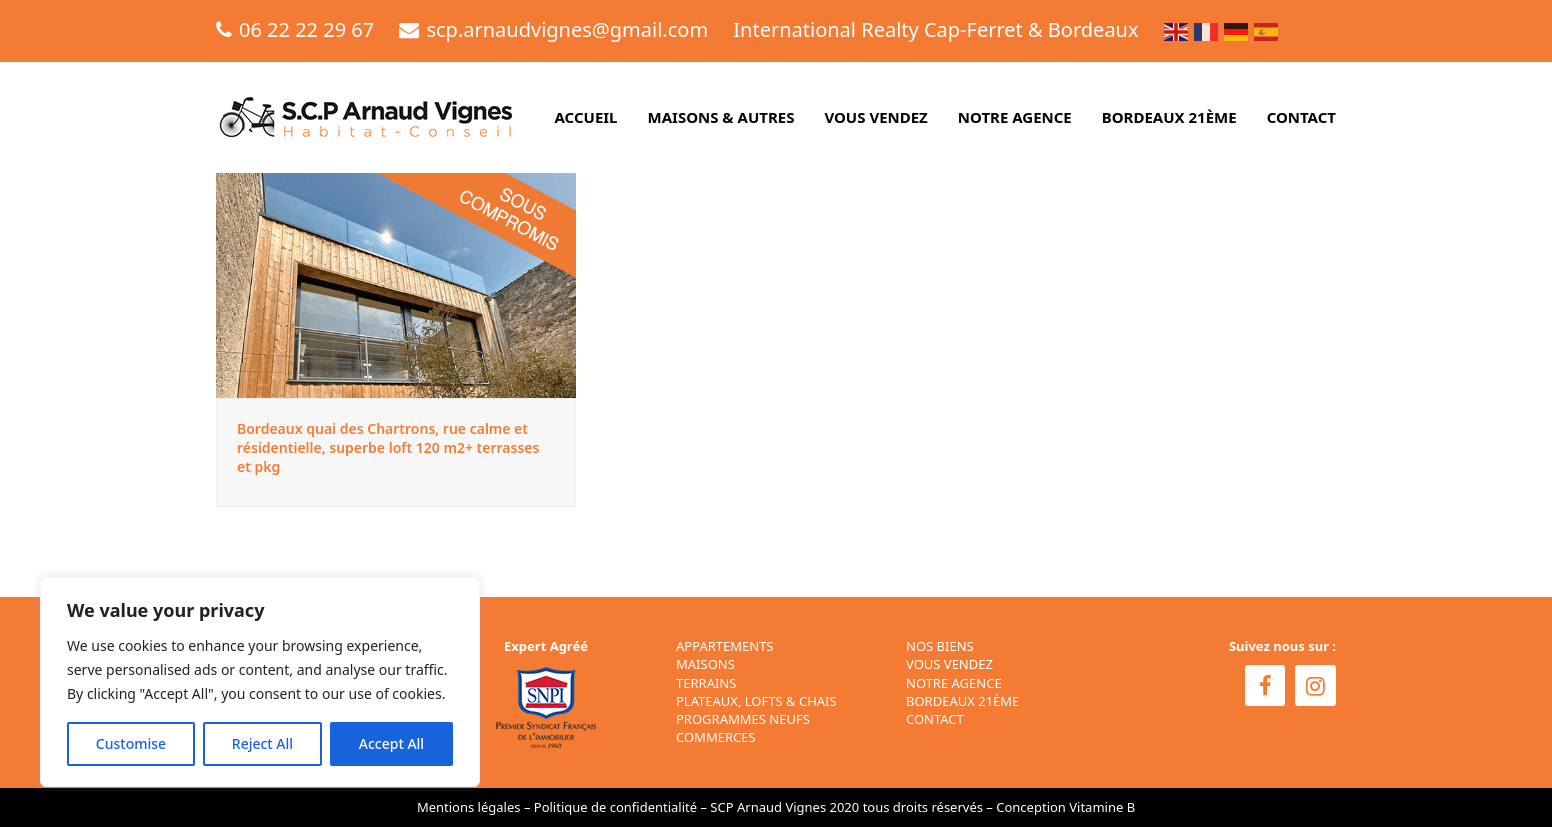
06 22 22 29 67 (306, 29)
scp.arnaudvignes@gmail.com (567, 29)
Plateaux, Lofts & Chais (756, 701)
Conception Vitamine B (1065, 807)
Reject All (262, 743)
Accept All (391, 743)
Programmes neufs (743, 719)
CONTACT (935, 719)
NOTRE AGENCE (954, 683)
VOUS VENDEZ (949, 664)
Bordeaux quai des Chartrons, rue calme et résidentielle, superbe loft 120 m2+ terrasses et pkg (388, 448)
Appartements (725, 646)
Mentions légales (469, 807)
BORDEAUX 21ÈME (962, 701)
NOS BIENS (940, 646)
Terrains (706, 683)
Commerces (716, 737)
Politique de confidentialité (615, 807)
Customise (131, 743)
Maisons (705, 664)
